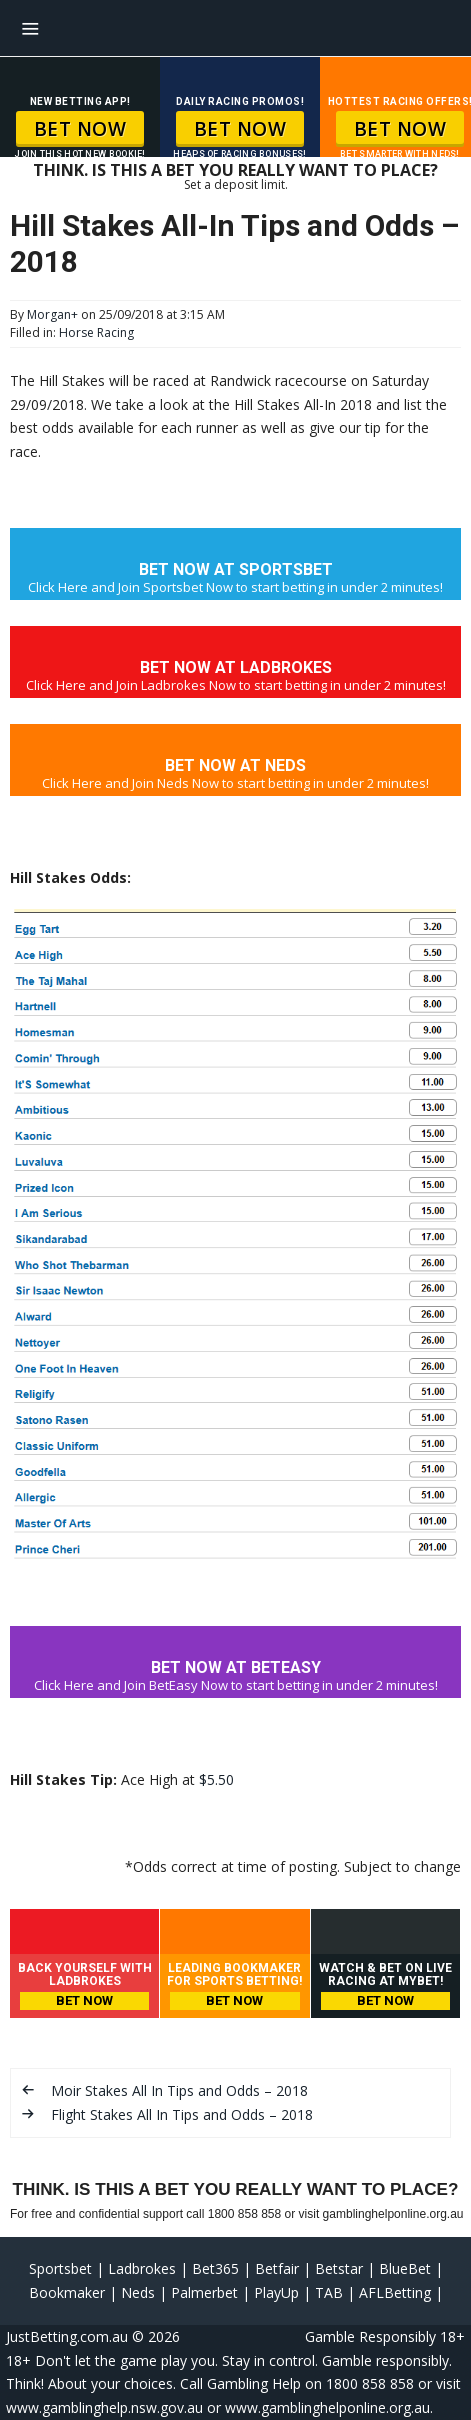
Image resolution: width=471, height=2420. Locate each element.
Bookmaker (67, 2292)
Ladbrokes (142, 2268)
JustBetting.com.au (67, 2336)
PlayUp (276, 2292)
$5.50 (216, 1779)
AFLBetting (395, 2292)
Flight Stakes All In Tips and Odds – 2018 (182, 2114)
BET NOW (80, 129)
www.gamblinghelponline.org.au (327, 2407)
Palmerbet (204, 2292)
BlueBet (405, 2268)
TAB (329, 2292)
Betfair (277, 2268)
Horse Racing (96, 332)
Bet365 (215, 2268)
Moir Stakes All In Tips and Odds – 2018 (179, 2090)
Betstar (339, 2268)
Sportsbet (60, 2268)
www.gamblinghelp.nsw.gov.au (104, 2407)
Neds (138, 2292)
